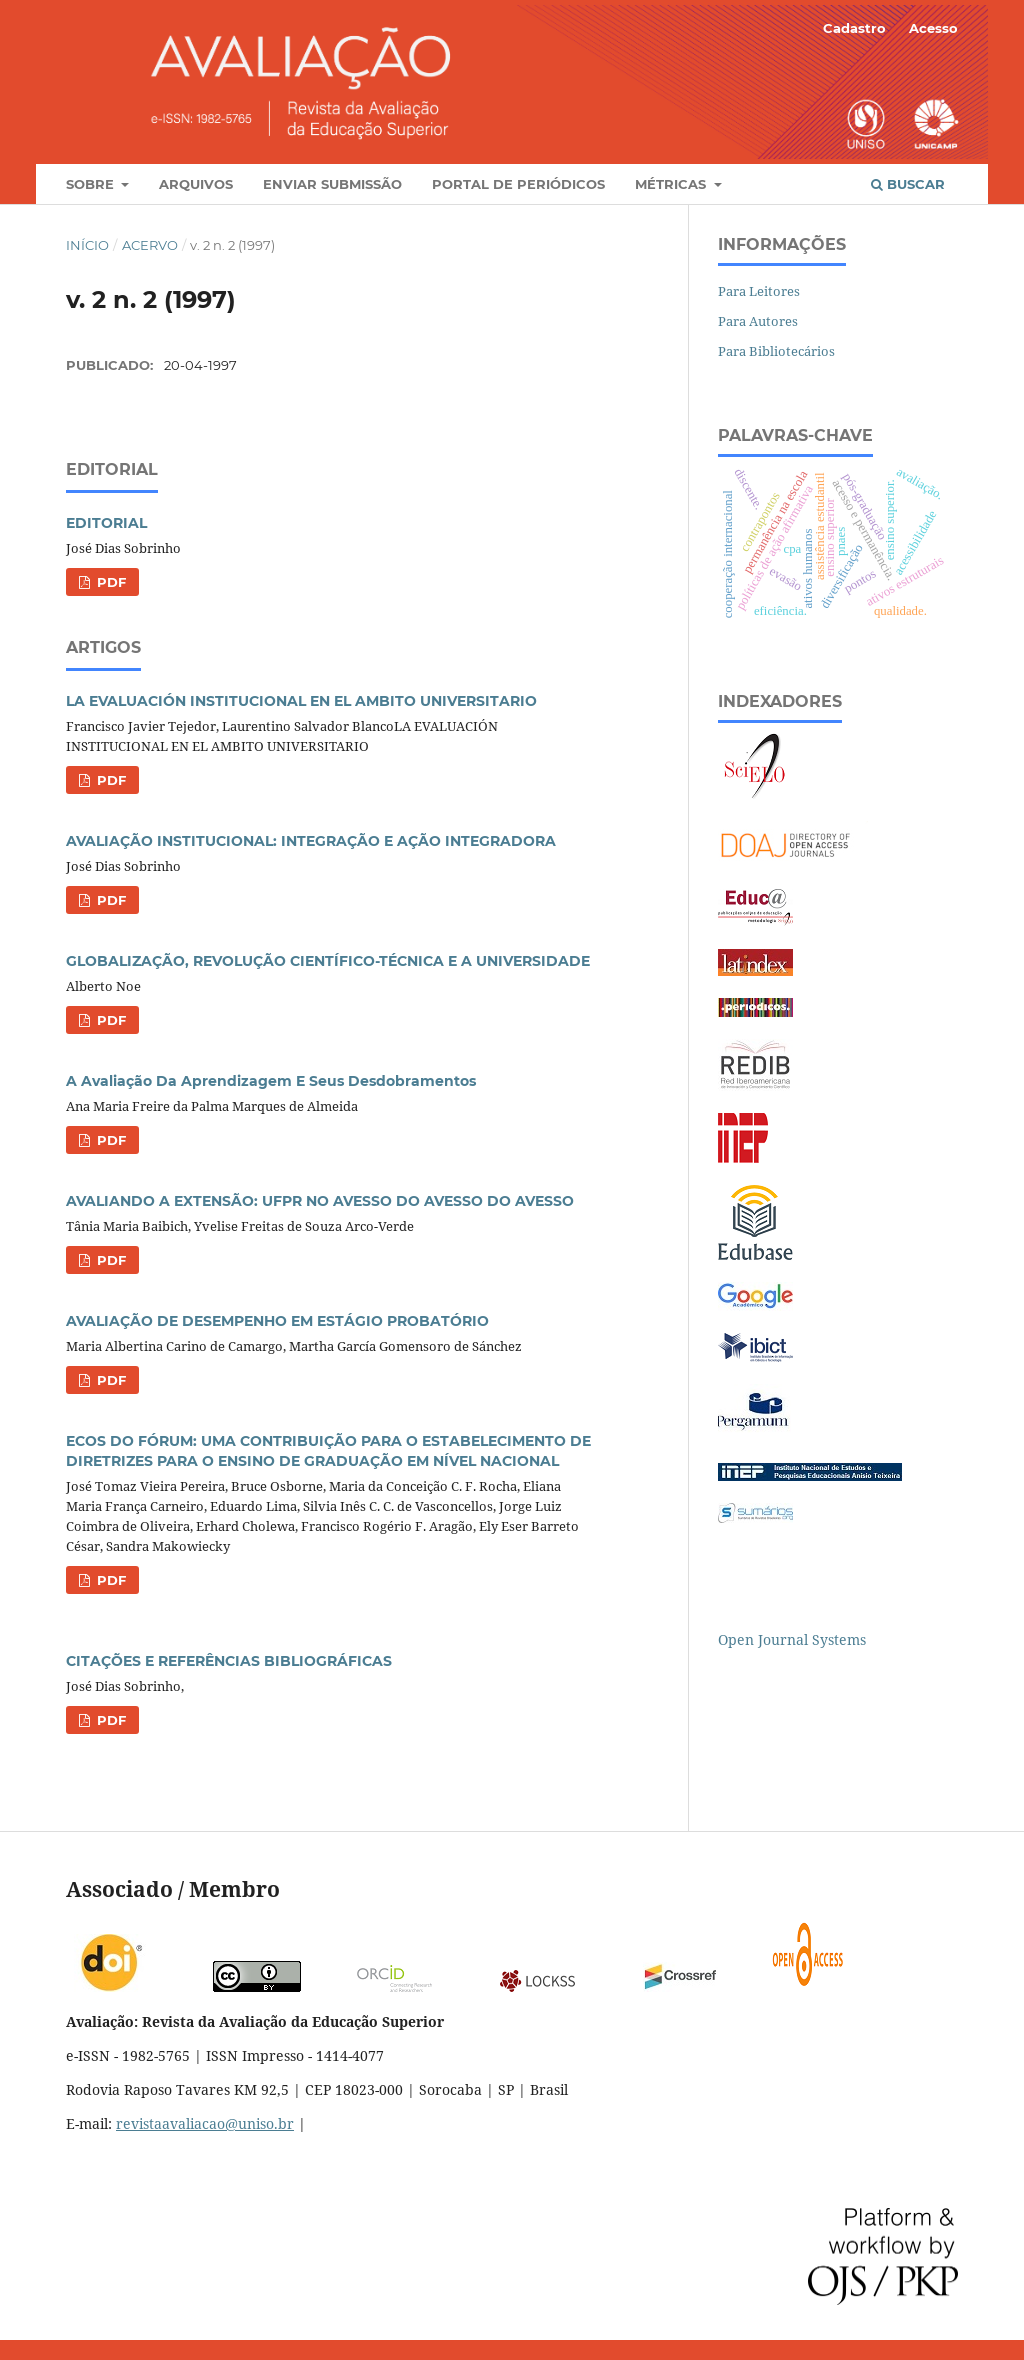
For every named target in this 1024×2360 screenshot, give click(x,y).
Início (87, 245)
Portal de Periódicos (518, 184)
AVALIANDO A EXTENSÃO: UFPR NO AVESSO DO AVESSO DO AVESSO (320, 1201)
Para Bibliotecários (776, 351)
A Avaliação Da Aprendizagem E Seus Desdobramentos (271, 1081)
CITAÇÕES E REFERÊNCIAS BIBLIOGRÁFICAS (229, 1661)
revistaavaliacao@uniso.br (205, 2123)
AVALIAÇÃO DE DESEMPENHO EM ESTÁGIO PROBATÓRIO (277, 1321)
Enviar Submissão (332, 184)
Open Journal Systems (792, 1639)
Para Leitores (759, 291)
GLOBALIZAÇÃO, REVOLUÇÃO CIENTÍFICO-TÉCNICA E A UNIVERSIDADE (328, 961)
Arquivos (196, 184)
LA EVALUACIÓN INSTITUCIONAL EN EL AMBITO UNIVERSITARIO (301, 701)
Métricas (672, 184)
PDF (109, 582)
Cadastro (854, 28)
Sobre (92, 184)
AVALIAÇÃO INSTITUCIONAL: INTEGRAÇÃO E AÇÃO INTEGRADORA (311, 841)
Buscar (908, 184)
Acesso (933, 28)
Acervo (150, 245)
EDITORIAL (106, 523)
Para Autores (758, 321)
